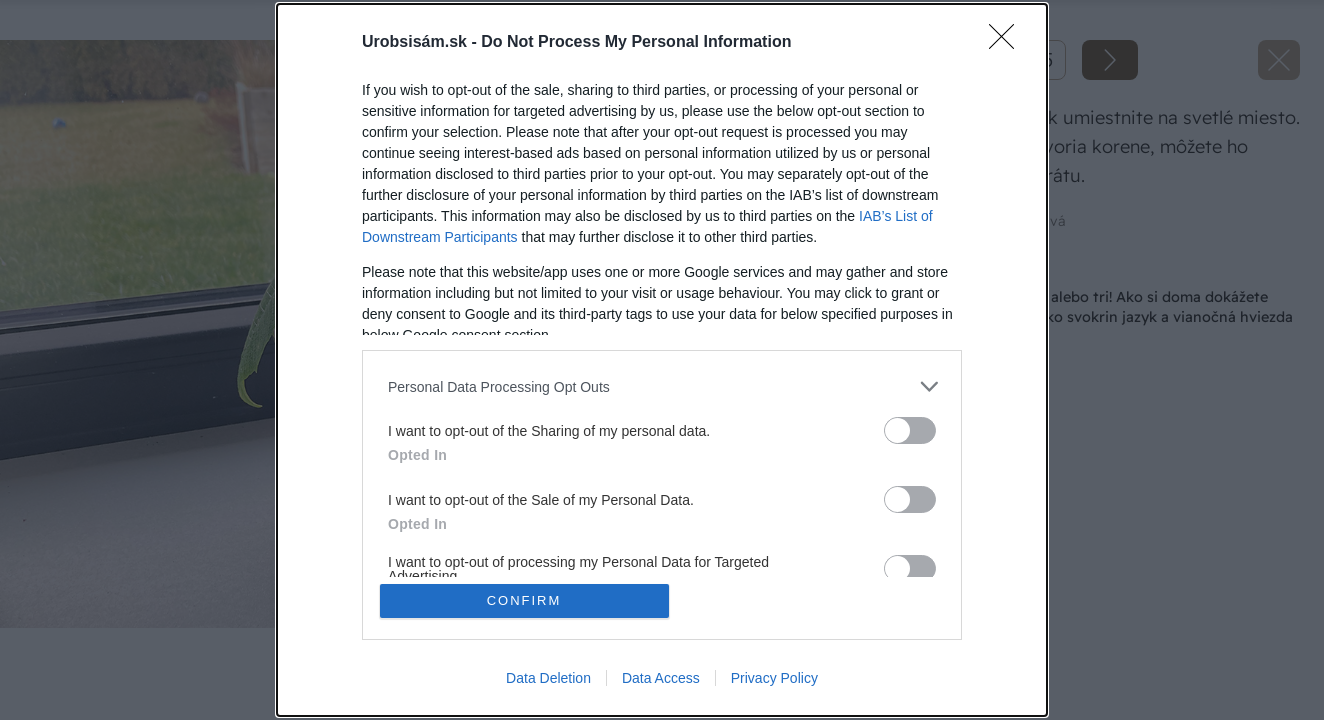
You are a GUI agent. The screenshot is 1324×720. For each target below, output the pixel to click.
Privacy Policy (774, 678)
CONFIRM (524, 600)
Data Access (661, 678)
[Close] (1008, 43)
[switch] (910, 430)
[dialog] (662, 360)
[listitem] (662, 386)
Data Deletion (548, 678)
